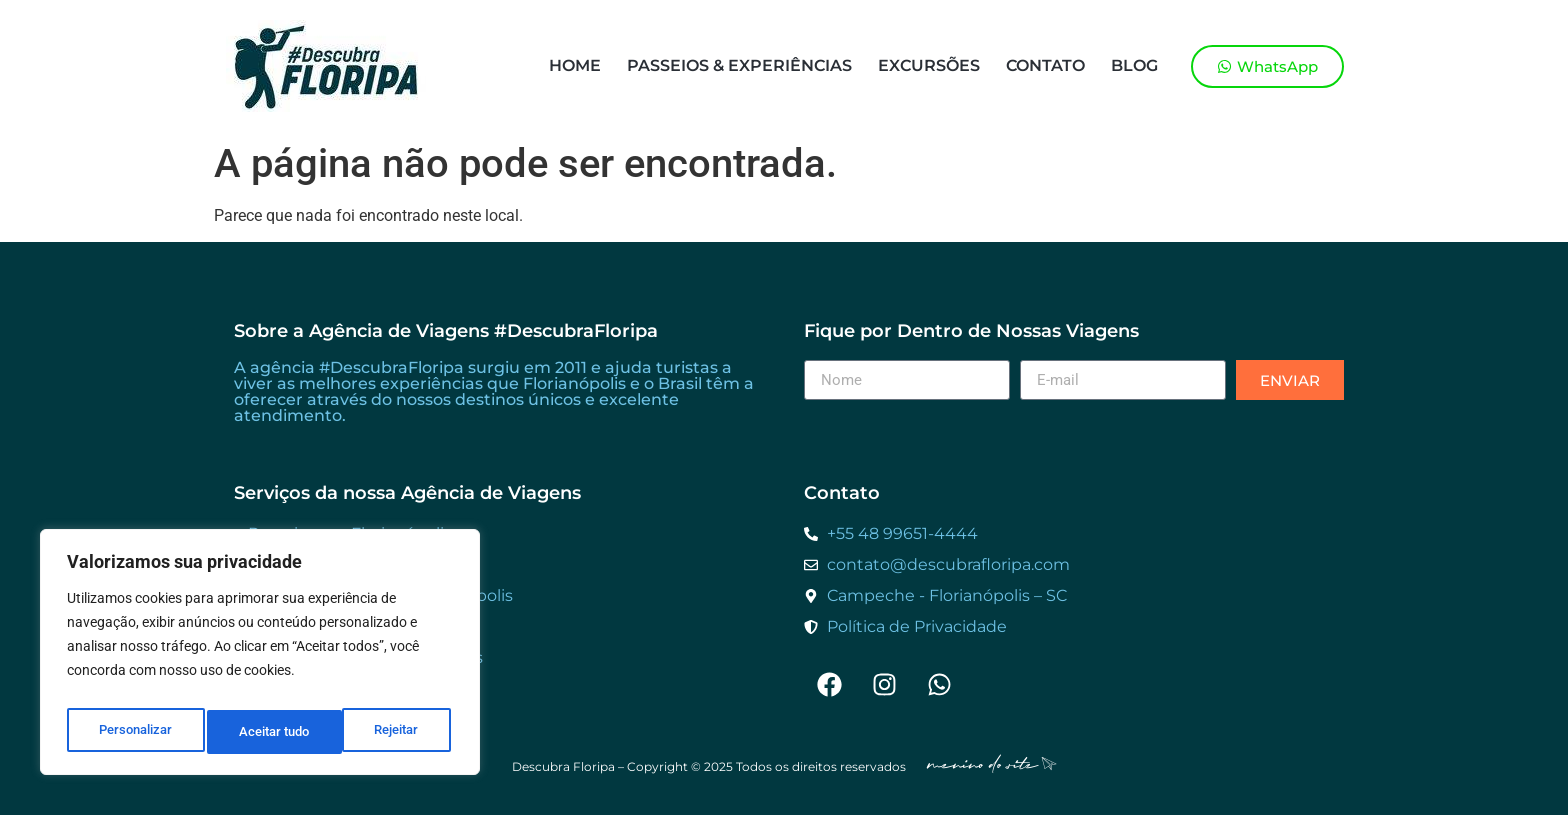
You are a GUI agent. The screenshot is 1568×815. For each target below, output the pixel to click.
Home (575, 65)
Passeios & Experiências (739, 65)
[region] (260, 658)
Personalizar (134, 732)
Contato (1045, 65)
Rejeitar (261, 732)
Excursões (929, 65)
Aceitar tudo (387, 732)
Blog (1134, 65)
